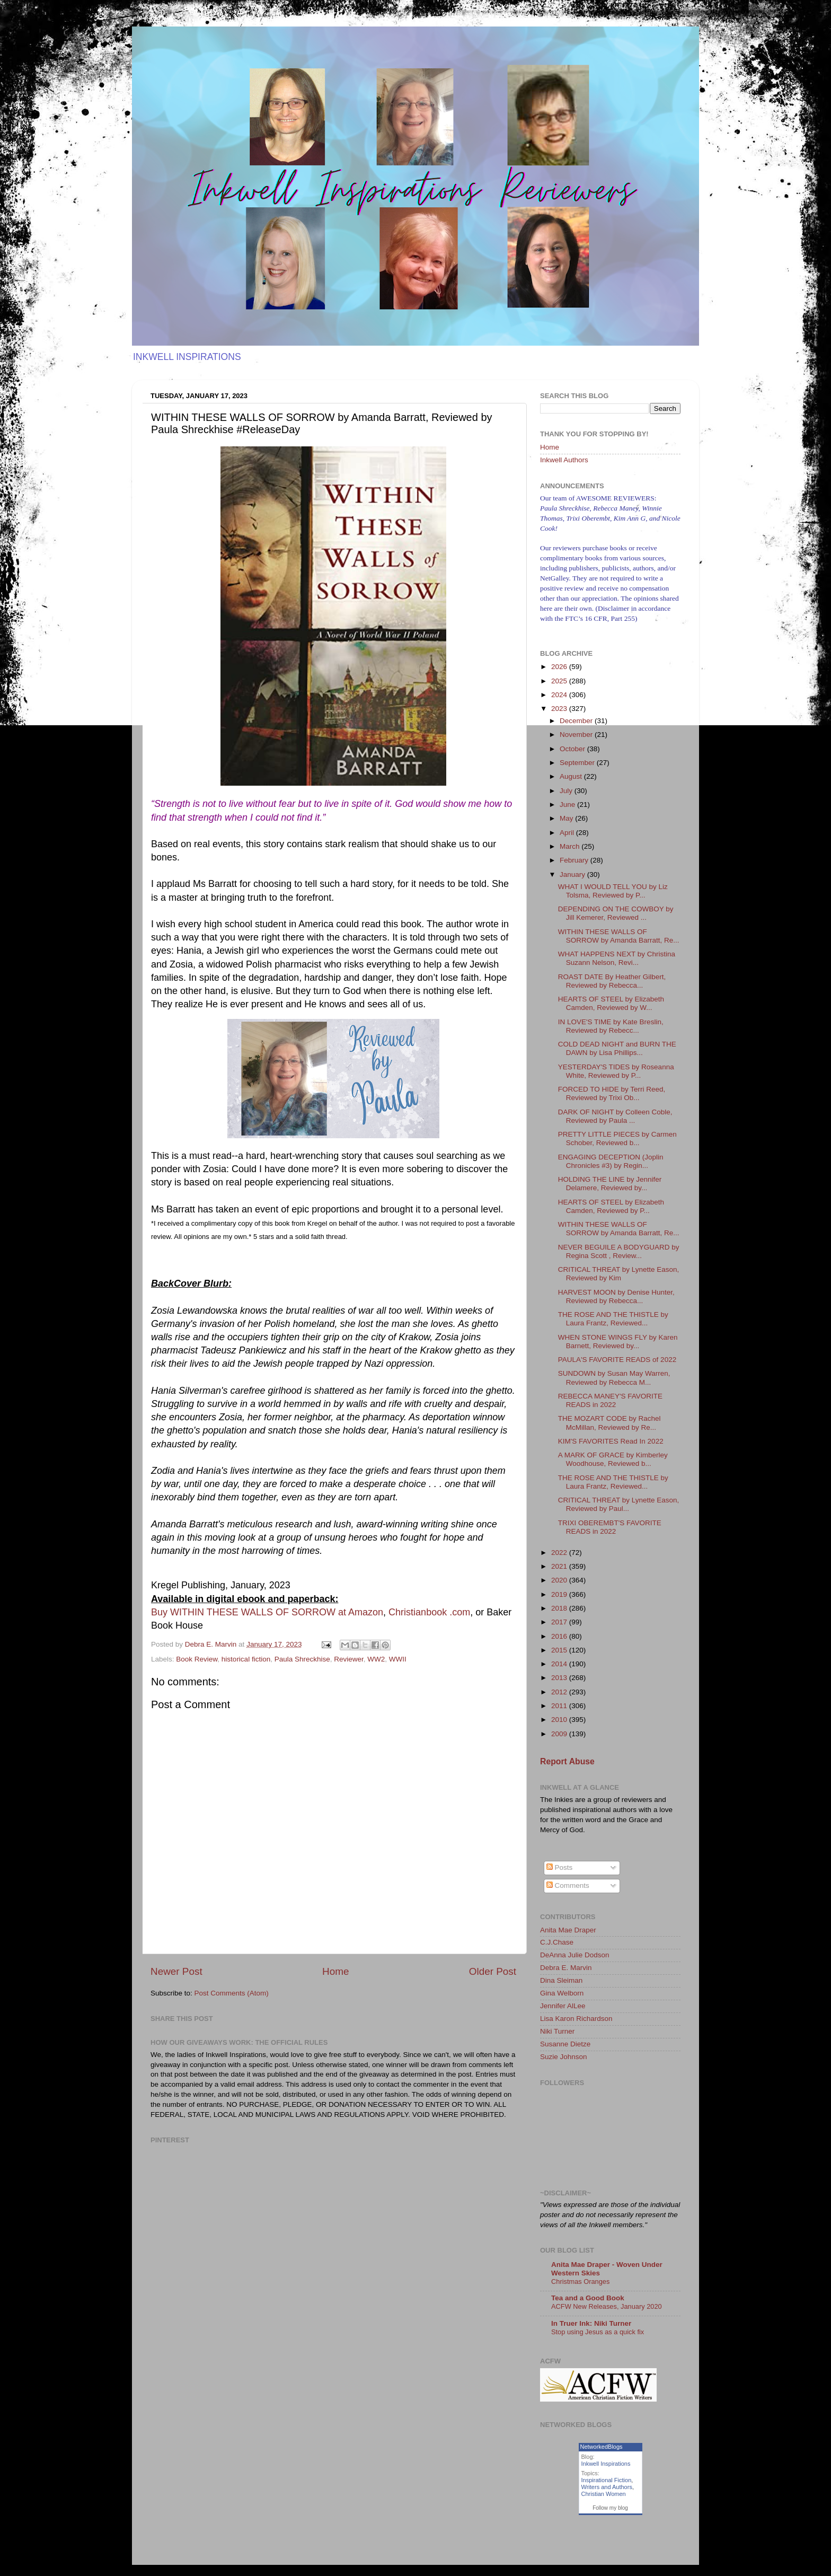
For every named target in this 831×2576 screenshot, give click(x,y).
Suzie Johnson (563, 2057)
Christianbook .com (429, 1612)
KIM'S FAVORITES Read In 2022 (611, 1441)
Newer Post (176, 1971)
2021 (560, 1566)
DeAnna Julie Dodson (574, 1955)
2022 (560, 1553)
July (567, 791)
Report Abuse (567, 1761)
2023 (560, 709)
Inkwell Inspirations (606, 2463)
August (572, 776)
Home (335, 1971)
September (578, 763)
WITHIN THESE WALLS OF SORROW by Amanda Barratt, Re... (618, 936)
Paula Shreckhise (302, 1659)
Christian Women (603, 2494)
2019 (560, 1594)
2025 (560, 681)
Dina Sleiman (561, 1980)
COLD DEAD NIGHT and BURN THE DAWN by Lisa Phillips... (617, 1048)
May (567, 818)
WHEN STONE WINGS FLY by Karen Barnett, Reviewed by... (618, 1341)
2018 (560, 1608)
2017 (560, 1622)
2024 (560, 695)
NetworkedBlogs (601, 2446)
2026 (560, 667)
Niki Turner (557, 2031)
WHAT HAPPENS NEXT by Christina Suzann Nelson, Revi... (616, 958)
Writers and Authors (606, 2487)
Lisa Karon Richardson (576, 2019)
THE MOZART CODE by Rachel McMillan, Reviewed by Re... (609, 1422)
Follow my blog (610, 2508)
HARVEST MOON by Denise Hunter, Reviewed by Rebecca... (616, 1296)
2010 (560, 1720)
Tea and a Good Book (587, 2298)
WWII (397, 1659)
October (573, 749)
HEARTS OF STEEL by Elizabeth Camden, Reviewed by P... (611, 1206)
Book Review (196, 1659)
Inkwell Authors (564, 460)
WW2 (376, 1659)
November (577, 734)
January (573, 874)
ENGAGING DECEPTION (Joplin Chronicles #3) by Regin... (611, 1161)
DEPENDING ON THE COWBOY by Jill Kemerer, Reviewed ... (616, 913)
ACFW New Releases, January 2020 (606, 2306)
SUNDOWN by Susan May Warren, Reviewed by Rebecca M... (614, 1377)
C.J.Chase (556, 1942)
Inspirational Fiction (606, 2480)
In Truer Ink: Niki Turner (591, 2323)
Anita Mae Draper (568, 1930)
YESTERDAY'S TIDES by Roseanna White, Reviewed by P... (616, 1071)
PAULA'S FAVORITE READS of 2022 (617, 1360)
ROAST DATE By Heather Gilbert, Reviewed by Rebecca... (612, 981)
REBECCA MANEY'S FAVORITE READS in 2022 (610, 1400)
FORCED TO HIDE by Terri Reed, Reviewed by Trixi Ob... (612, 1093)
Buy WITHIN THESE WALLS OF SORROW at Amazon (267, 1612)
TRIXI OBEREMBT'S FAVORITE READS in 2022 (609, 1527)
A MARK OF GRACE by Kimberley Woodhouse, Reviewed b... (613, 1459)
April (568, 833)
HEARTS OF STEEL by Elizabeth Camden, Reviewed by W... (611, 1003)
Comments (567, 1885)
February (575, 860)
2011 (560, 1706)
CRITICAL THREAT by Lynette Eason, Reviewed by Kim (618, 1273)
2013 (560, 1678)
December (577, 721)
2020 (560, 1580)
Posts (559, 1867)
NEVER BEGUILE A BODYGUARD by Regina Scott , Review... (618, 1251)
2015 (560, 1650)
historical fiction (246, 1659)
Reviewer (349, 1659)
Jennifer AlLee (563, 2006)
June (568, 804)
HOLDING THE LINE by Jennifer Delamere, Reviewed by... (610, 1183)
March (570, 846)
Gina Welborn (562, 1993)
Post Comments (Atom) (232, 1993)
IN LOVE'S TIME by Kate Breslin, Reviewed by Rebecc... (611, 1026)
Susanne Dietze (565, 2044)
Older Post (492, 1971)
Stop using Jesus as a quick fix (597, 2332)
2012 (560, 1692)
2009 (560, 1734)
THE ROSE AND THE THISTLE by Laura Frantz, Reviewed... (613, 1319)
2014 (560, 1664)
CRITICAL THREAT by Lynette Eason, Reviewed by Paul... (618, 1504)
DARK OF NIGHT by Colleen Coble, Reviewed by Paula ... (615, 1116)
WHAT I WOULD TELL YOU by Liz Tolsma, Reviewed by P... (613, 891)
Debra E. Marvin (566, 1968)
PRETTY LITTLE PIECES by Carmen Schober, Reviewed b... (617, 1138)
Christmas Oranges (580, 2281)
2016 (560, 1636)
